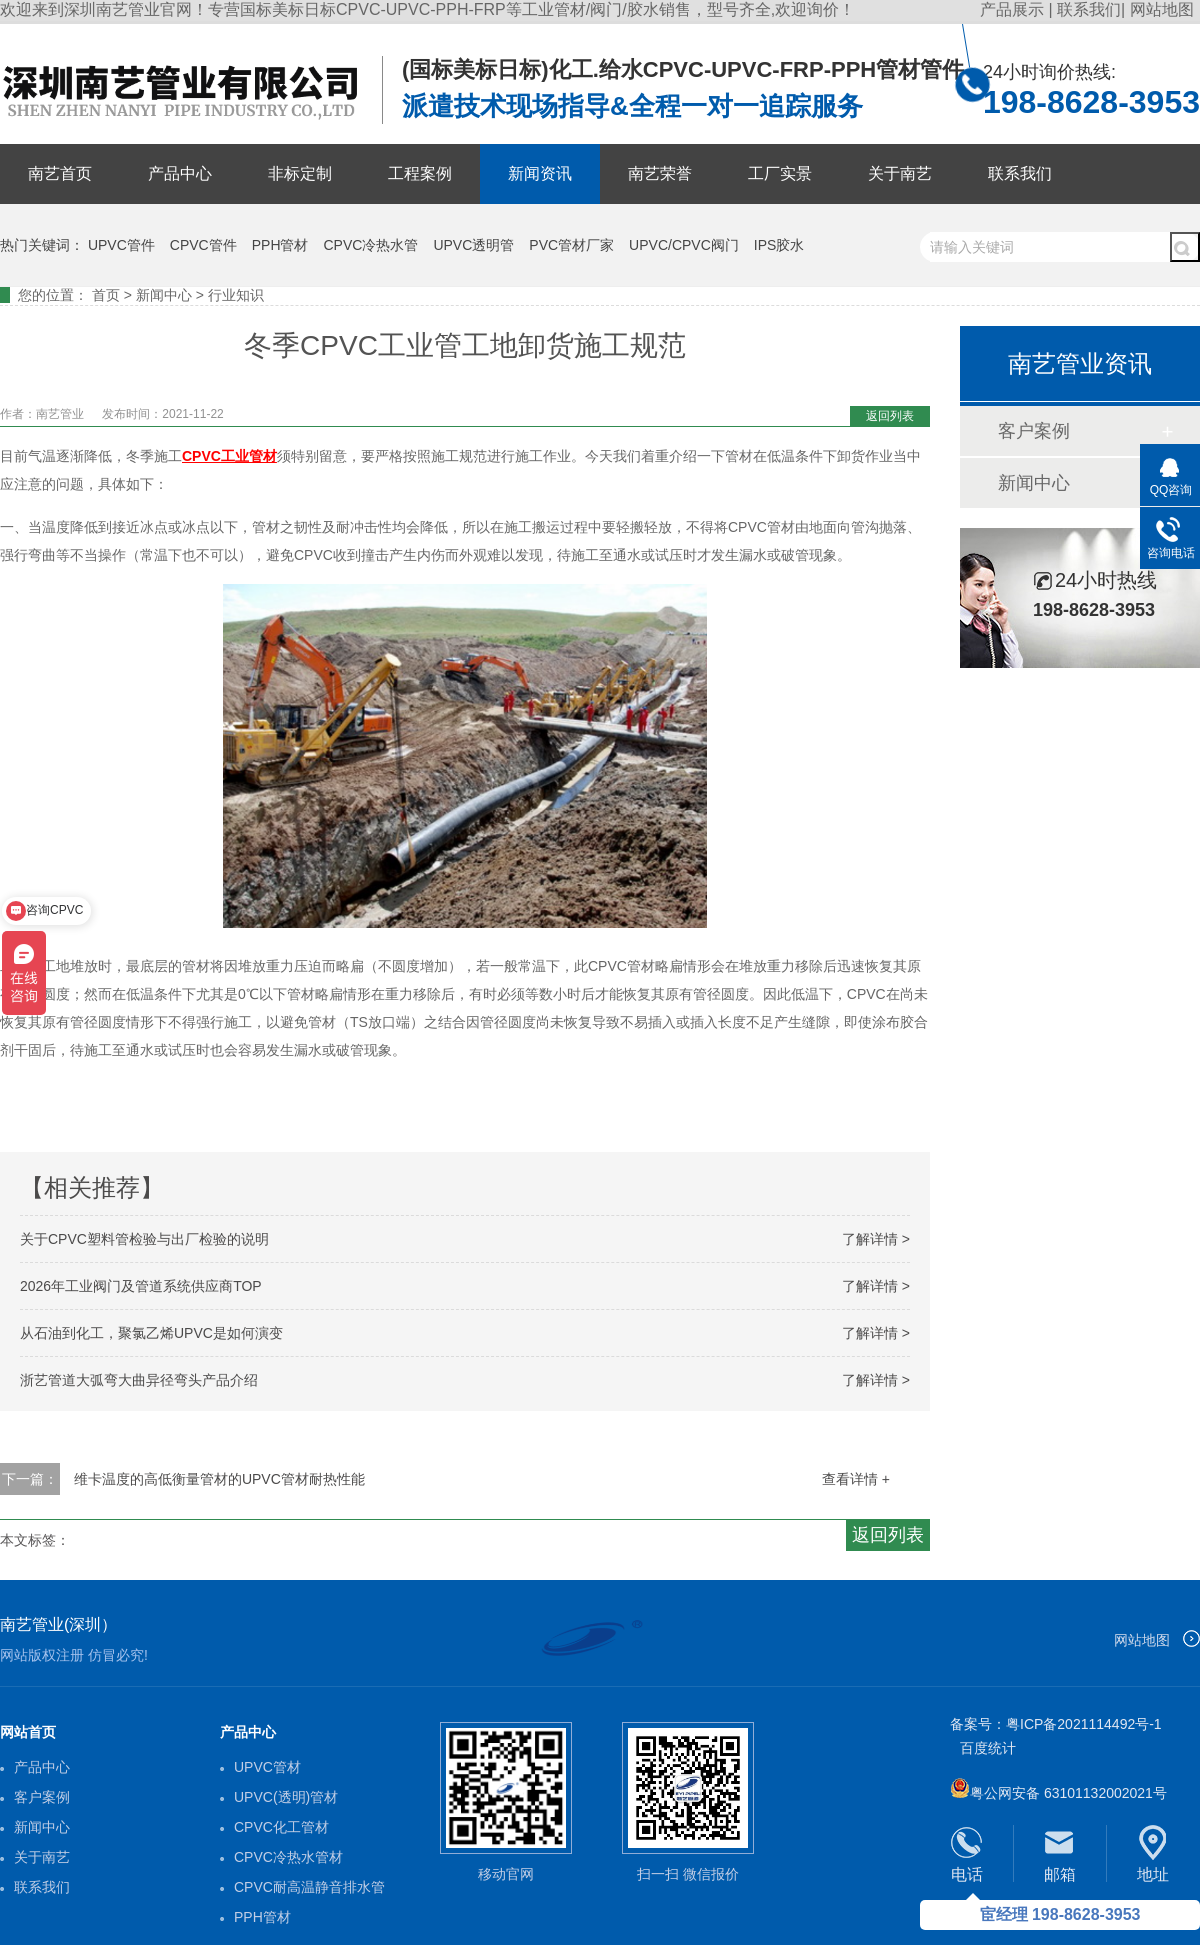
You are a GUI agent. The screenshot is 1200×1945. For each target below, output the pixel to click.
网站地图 (1162, 9)
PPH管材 (280, 245)
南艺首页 (60, 173)
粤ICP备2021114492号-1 (1084, 1724)
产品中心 (180, 173)
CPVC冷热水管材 (288, 1857)
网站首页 (28, 1732)
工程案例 (420, 173)
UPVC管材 (267, 1767)
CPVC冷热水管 (371, 245)
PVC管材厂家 (571, 245)
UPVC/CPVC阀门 (684, 245)
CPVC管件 (203, 245)
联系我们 (1089, 9)
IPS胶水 (779, 245)
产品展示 (1014, 9)
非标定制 (300, 173)
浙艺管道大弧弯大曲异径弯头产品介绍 (139, 1380)
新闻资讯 (540, 173)
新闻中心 (164, 295)
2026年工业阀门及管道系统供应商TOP (141, 1286)
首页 (106, 295)
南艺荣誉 (660, 173)
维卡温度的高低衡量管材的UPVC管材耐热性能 (219, 1479)
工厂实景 (780, 173)
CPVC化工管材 (281, 1827)
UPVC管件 (121, 245)
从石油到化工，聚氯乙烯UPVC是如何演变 (151, 1333)
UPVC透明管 (473, 245)
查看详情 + (856, 1479)
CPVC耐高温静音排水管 (309, 1887)
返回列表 (890, 416)
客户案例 (1034, 431)
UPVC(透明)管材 (286, 1797)
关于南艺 (900, 173)
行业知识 (236, 295)
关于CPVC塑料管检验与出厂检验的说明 (144, 1239)
